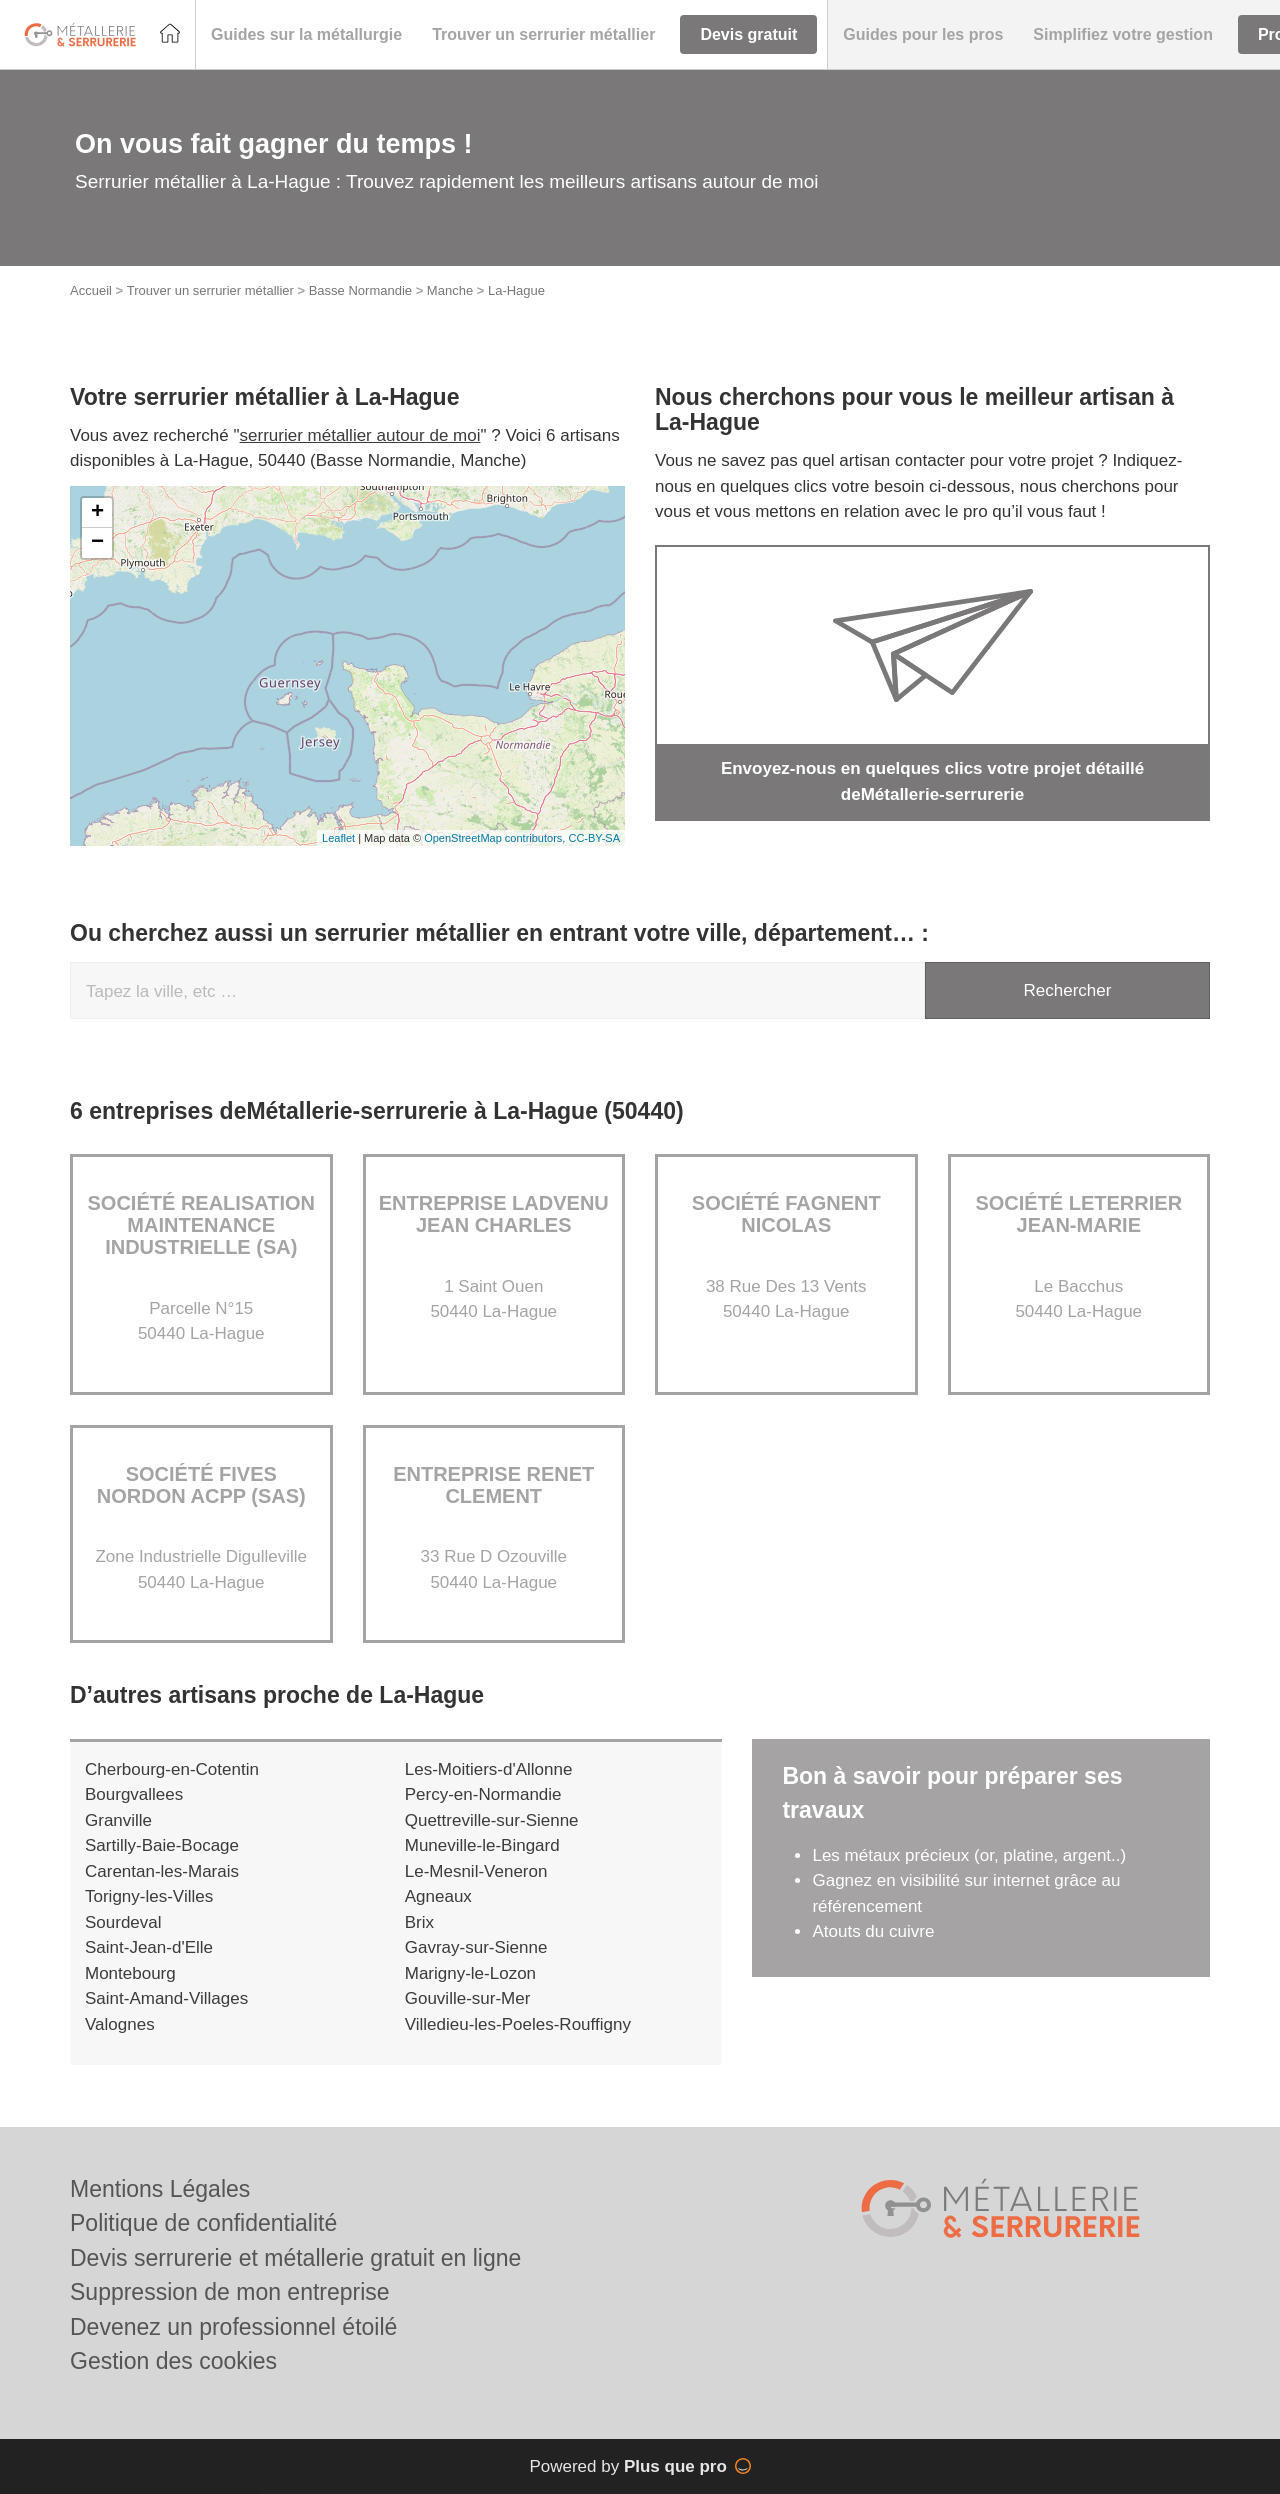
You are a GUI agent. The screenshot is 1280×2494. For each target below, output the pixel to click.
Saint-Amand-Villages (166, 1998)
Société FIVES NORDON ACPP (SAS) (201, 1485)
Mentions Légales (160, 2189)
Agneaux (438, 1896)
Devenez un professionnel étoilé (233, 2327)
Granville (118, 1820)
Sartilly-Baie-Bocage (162, 1845)
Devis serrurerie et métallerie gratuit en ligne (295, 2258)
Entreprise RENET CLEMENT (493, 1485)
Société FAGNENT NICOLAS (786, 1214)
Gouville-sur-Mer (468, 1998)
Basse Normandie (360, 290)
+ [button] (97, 513)
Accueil (91, 290)
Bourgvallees (134, 1794)
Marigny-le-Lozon (470, 1973)
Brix (419, 1922)
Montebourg (130, 1973)
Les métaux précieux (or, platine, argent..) (969, 1855)
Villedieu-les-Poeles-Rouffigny (518, 2024)
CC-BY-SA (594, 838)
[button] (306, 35)
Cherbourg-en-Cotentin (172, 1769)
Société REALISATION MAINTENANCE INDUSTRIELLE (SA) (201, 1225)
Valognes (120, 2024)
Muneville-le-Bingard (482, 1845)
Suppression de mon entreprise (230, 2292)
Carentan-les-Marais (162, 1871)
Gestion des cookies (173, 2361)
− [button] (97, 543)
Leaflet (338, 838)
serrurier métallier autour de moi (360, 435)
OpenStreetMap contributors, (496, 838)
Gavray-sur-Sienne (476, 1947)
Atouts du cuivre (873, 1931)
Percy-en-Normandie (483, 1794)
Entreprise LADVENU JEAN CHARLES (494, 1214)
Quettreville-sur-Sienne (492, 1820)
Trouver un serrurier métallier (210, 290)
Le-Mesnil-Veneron (476, 1871)
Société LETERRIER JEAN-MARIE (1078, 1214)
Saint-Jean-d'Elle (149, 1947)
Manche (450, 290)
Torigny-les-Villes (149, 1896)
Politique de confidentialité (203, 2223)
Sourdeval (123, 1922)
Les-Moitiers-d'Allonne (489, 1769)
